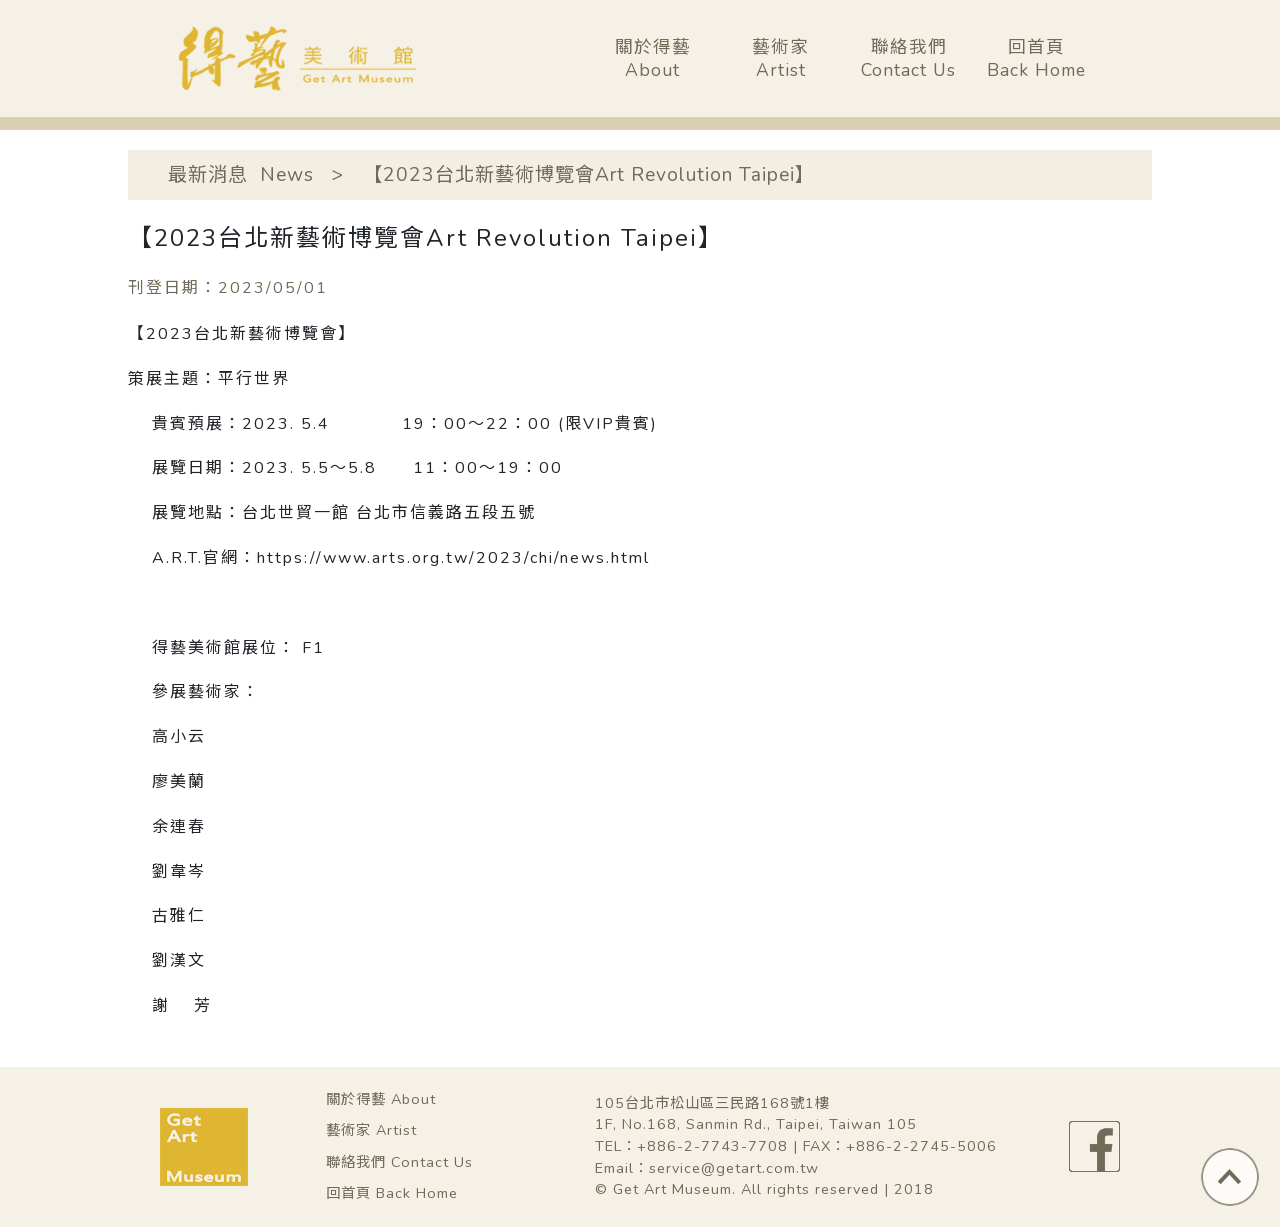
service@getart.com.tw (734, 1168)
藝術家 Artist (371, 1130)
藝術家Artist (780, 58)
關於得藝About (653, 58)
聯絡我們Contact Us (908, 58)
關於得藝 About (381, 1099)
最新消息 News (241, 175)
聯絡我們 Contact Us (399, 1162)
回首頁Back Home (1036, 58)
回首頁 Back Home (392, 1193)
